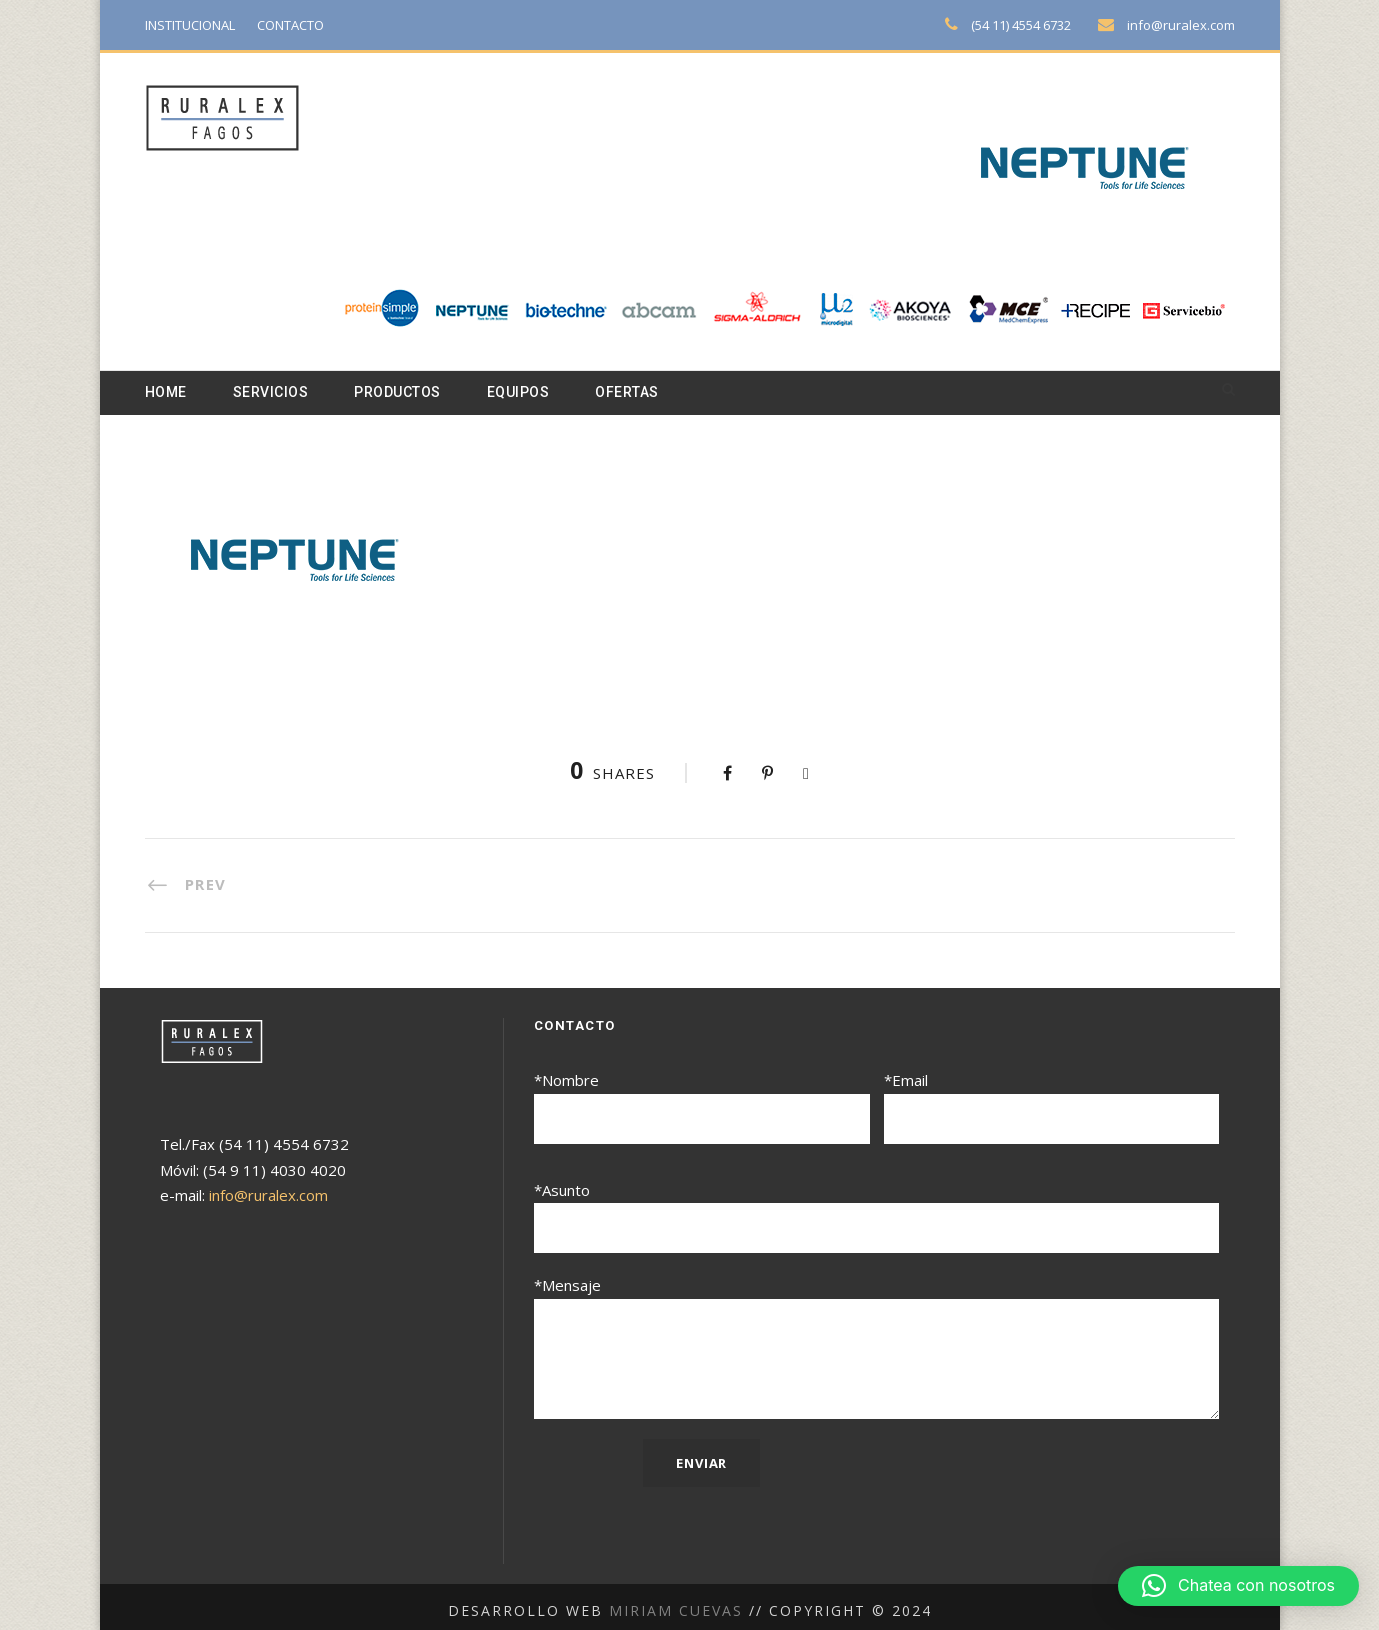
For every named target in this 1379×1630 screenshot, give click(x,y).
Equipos (534, 393)
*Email (1052, 1107)
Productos (408, 393)
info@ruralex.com (1183, 24)
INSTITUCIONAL (194, 24)
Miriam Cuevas (678, 1602)
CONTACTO (302, 24)
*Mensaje (877, 1343)
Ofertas (648, 393)
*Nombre (702, 1107)
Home (167, 393)
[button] (1238, 1586)
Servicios (275, 393)
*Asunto (877, 1214)
